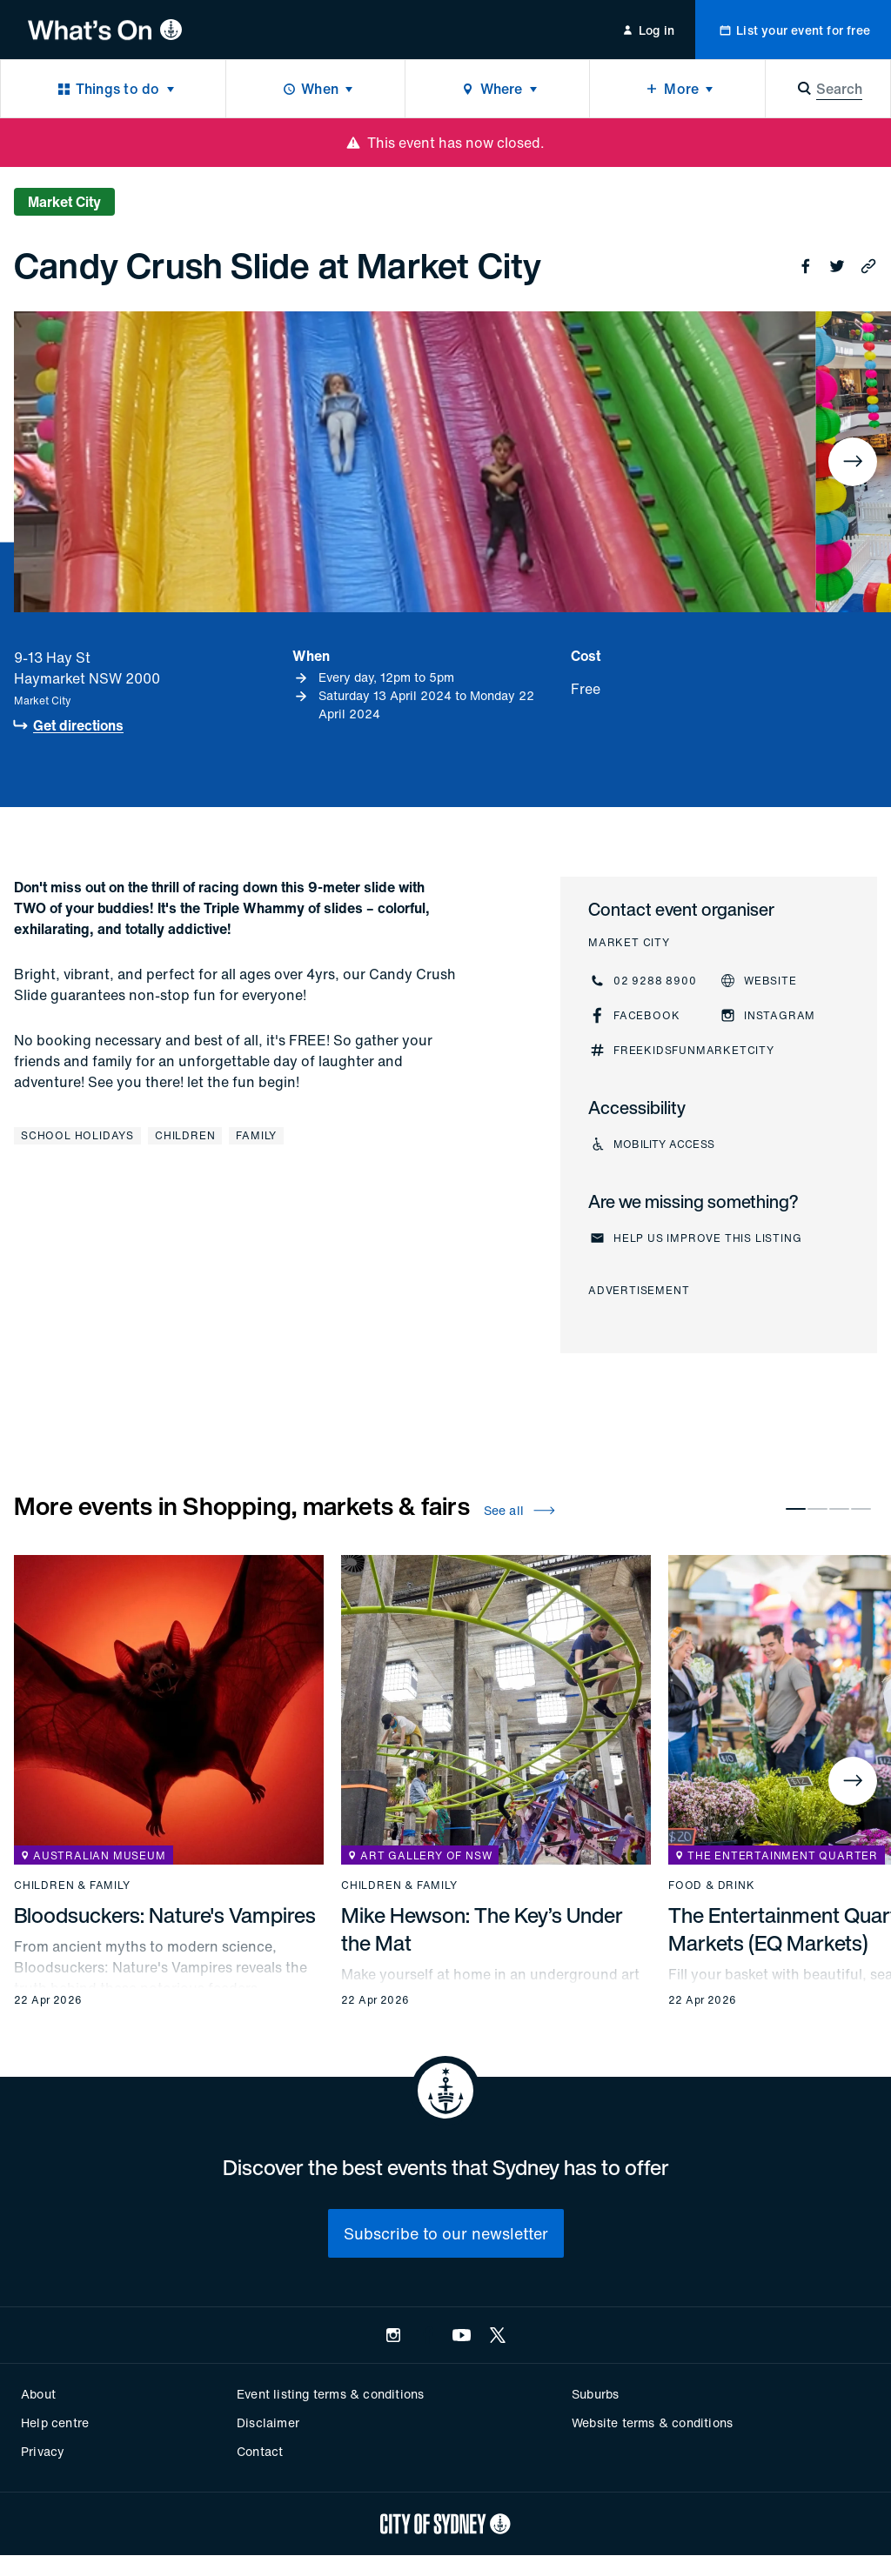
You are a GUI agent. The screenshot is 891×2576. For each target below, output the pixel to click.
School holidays (77, 1135)
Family (256, 1135)
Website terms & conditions (652, 2422)
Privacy (42, 2451)
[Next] (852, 461)
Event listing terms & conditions (330, 2394)
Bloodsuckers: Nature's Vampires (165, 1915)
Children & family (72, 1885)
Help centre (55, 2422)
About (38, 2394)
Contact (260, 2451)
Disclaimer (268, 2422)
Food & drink (711, 1885)
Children (185, 1135)
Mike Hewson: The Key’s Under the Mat (482, 1929)
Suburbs (595, 2394)
